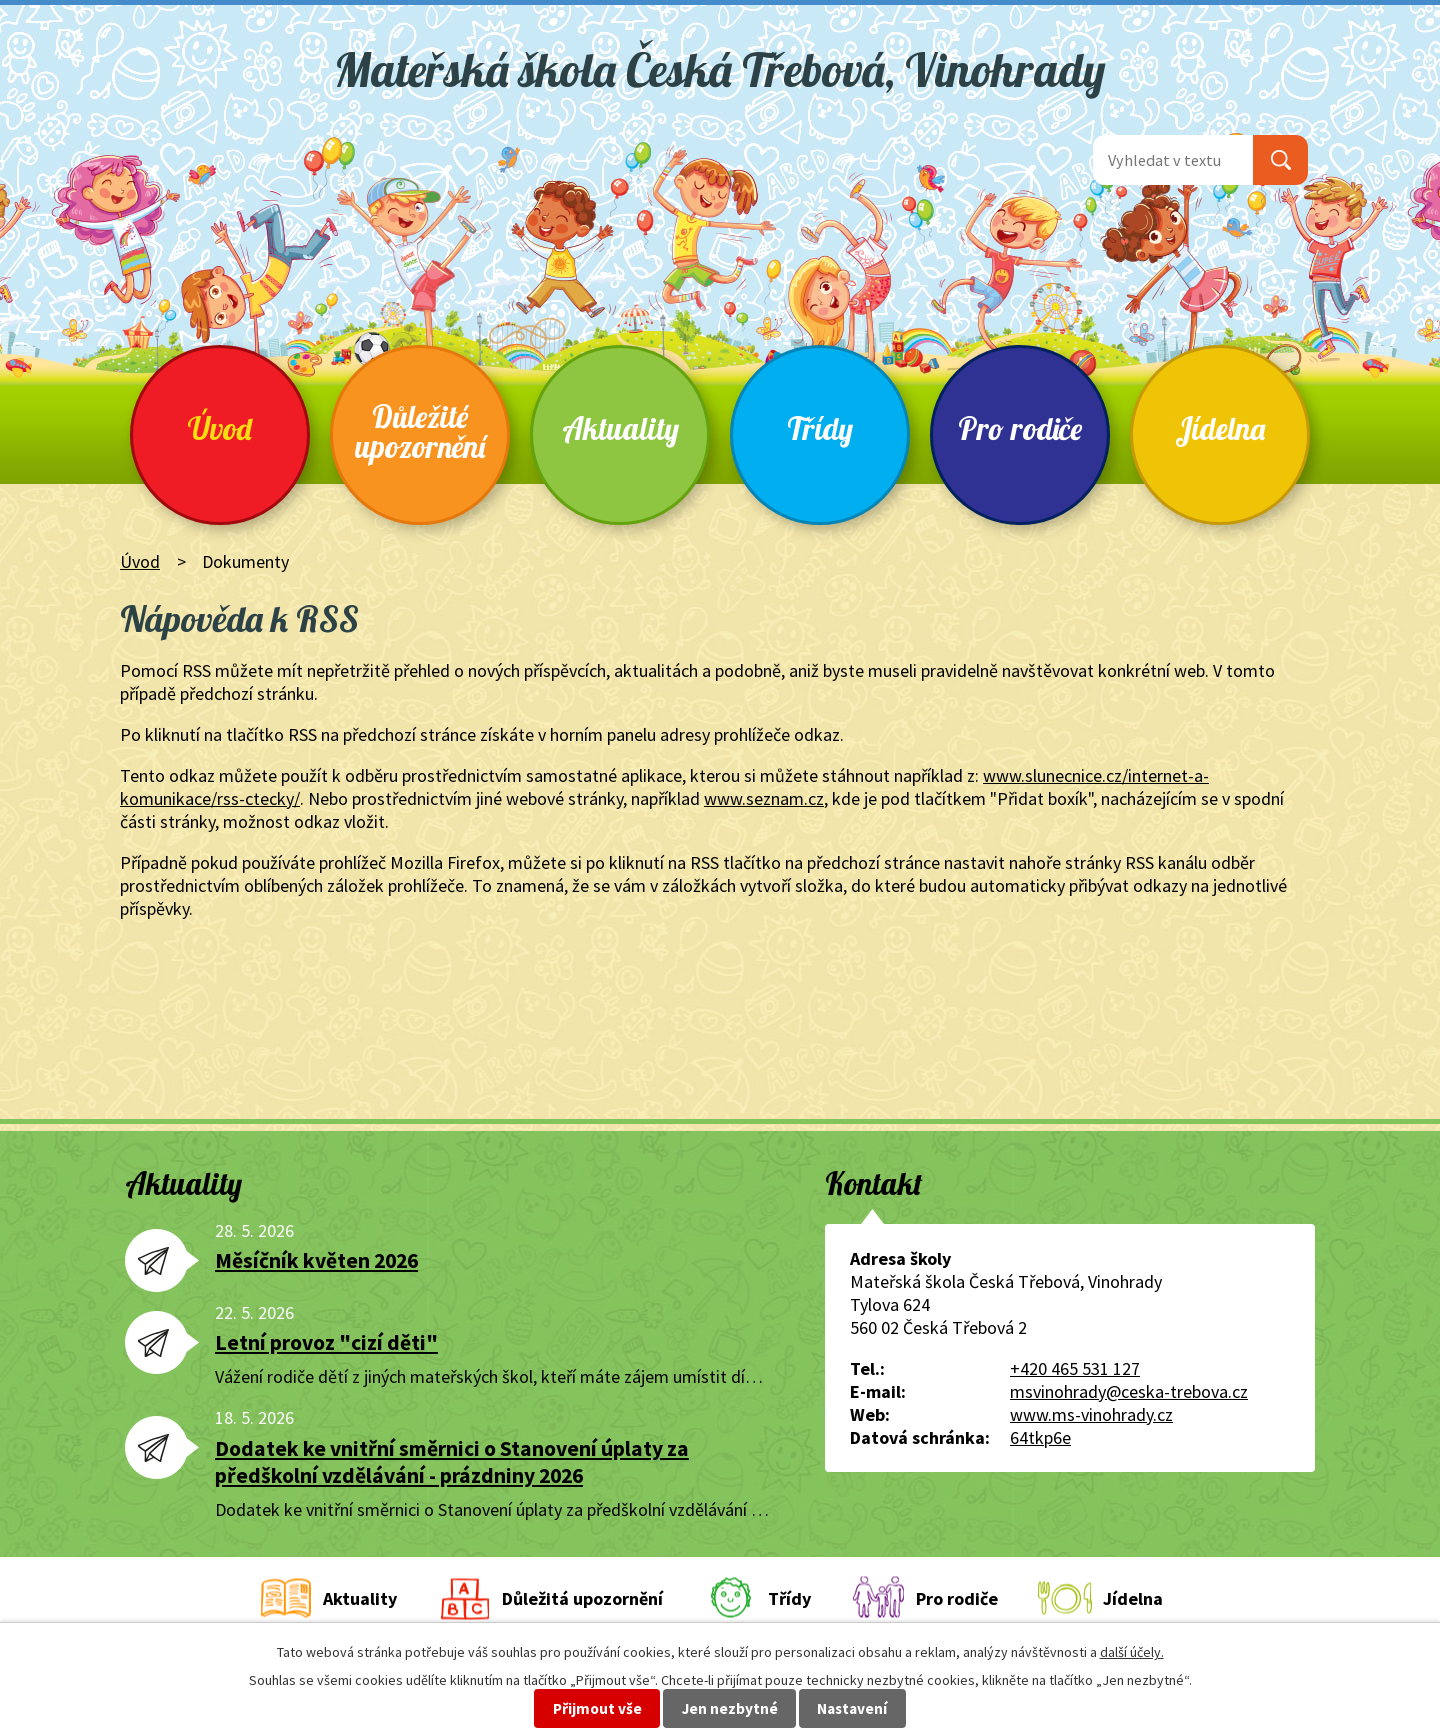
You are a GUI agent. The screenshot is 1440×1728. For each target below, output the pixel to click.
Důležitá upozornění (582, 1598)
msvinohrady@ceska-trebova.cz (1129, 1391)
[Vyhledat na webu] (1173, 160)
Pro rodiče (1020, 428)
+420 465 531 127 (1075, 1368)
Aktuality (620, 428)
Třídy (820, 428)
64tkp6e (1040, 1437)
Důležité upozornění (420, 431)
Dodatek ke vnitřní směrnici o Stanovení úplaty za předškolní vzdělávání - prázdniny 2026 (452, 1462)
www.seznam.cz (764, 798)
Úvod (220, 428)
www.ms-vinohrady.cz (1091, 1414)
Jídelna (1220, 428)
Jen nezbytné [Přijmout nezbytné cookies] (730, 1708)
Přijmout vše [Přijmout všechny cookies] (597, 1708)
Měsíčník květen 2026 (316, 1260)
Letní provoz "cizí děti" (326, 1342)
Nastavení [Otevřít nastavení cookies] (852, 1708)
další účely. (1132, 1652)
